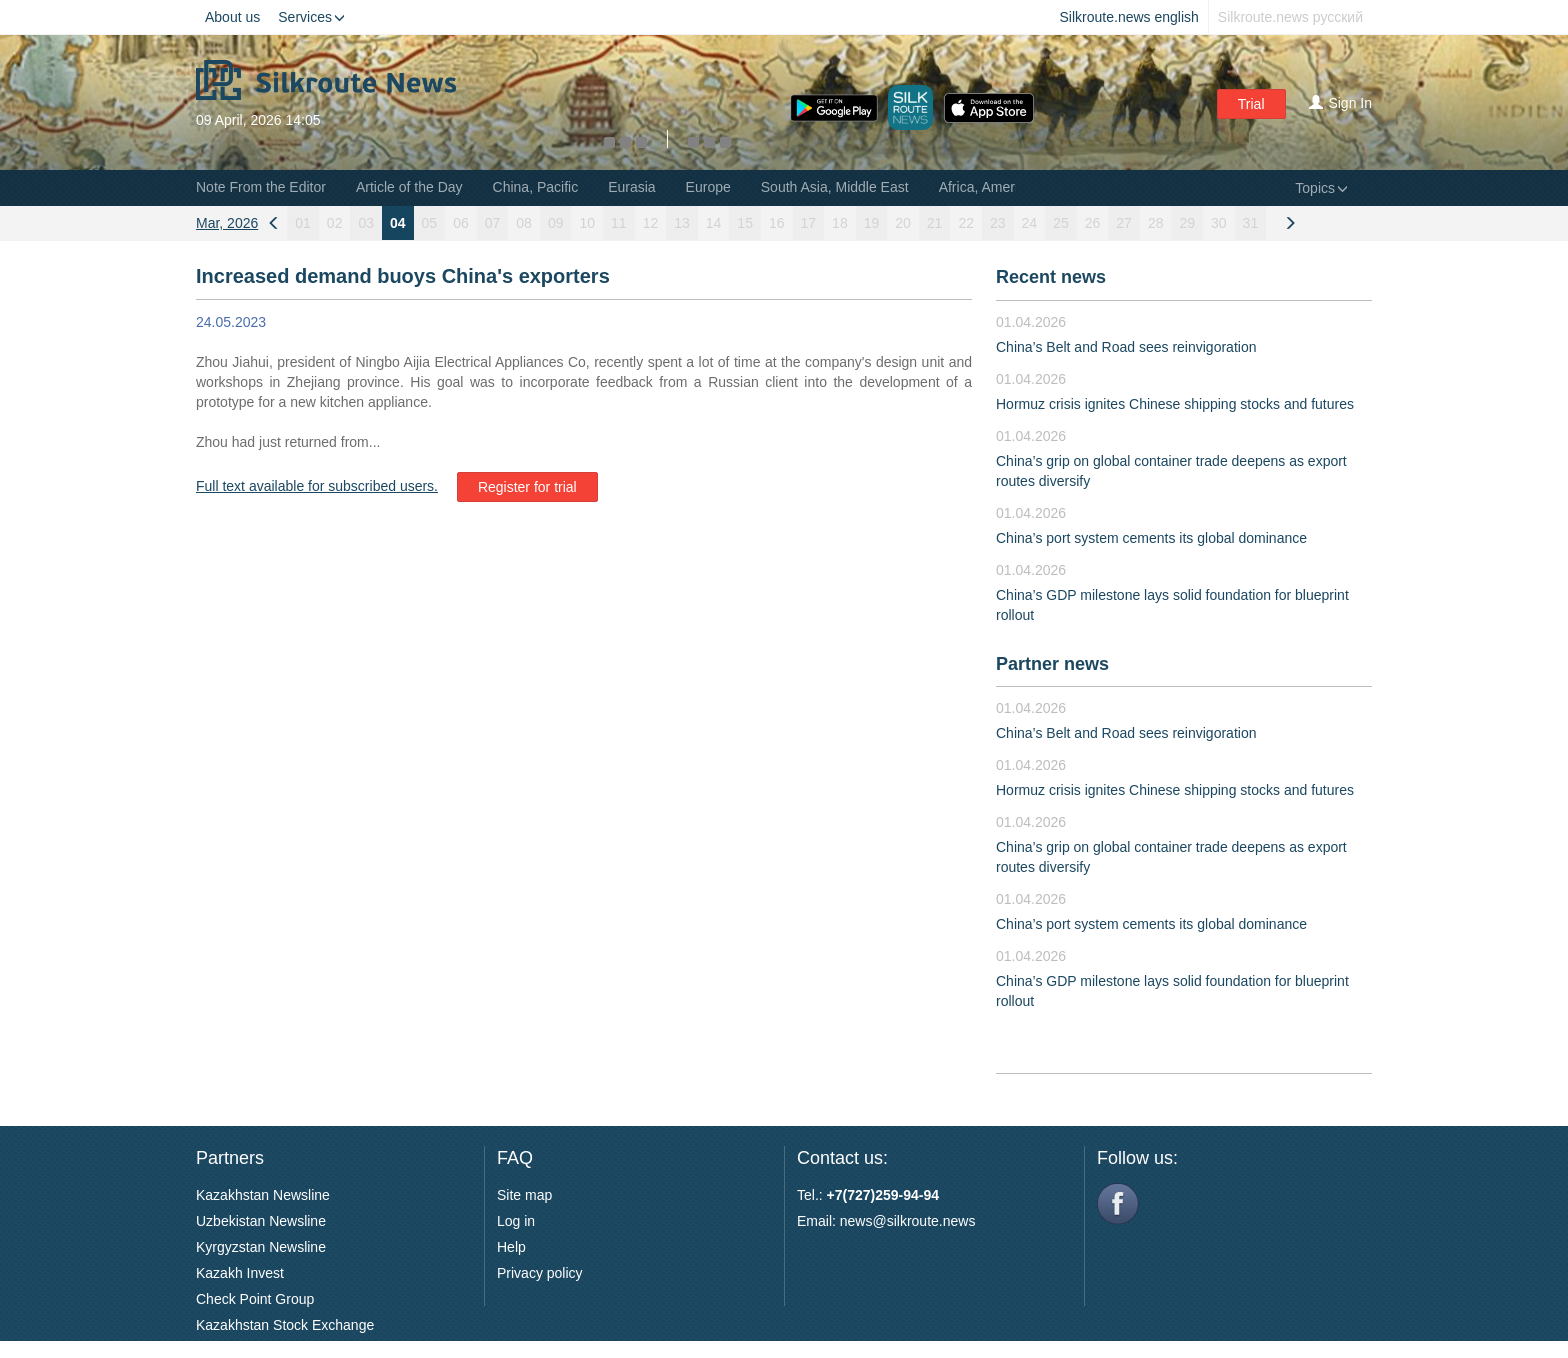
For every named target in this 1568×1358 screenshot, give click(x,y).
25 (1061, 223)
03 (366, 223)
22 (966, 223)
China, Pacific (536, 187)
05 (430, 223)
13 (682, 223)
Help (511, 1247)
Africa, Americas (989, 187)
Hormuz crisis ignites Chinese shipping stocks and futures (1175, 404)
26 (1093, 223)
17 (809, 223)
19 (872, 223)
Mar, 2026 (227, 223)
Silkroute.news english (1129, 17)
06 (461, 223)
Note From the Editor (261, 187)
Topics (1321, 188)
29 (1187, 223)
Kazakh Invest (240, 1273)
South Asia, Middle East (835, 187)
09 (556, 223)
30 (1219, 223)
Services (311, 17)
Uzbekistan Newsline (261, 1221)
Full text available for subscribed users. (317, 486)
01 (303, 223)
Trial (1251, 104)
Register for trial (527, 487)
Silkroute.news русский (1290, 17)
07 (493, 223)
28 (1156, 223)
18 (840, 223)
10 (587, 223)
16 (777, 223)
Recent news (1051, 277)
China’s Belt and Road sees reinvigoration (1126, 347)
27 (1124, 223)
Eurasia (631, 187)
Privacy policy (540, 1273)
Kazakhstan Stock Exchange (285, 1325)
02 (335, 223)
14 (714, 223)
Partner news (1052, 664)
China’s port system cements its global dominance (1151, 538)
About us (232, 17)
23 (998, 223)
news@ (863, 1221)
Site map (524, 1195)
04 (398, 223)
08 (524, 223)
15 (745, 223)
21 (935, 223)
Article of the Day (409, 187)
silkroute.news (931, 1221)
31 (1251, 223)
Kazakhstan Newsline (263, 1195)
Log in (516, 1221)
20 (903, 223)
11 (619, 223)
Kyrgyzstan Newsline (261, 1247)
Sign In (1340, 103)
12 (651, 223)
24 (1030, 223)
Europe (708, 187)
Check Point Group (255, 1299)
